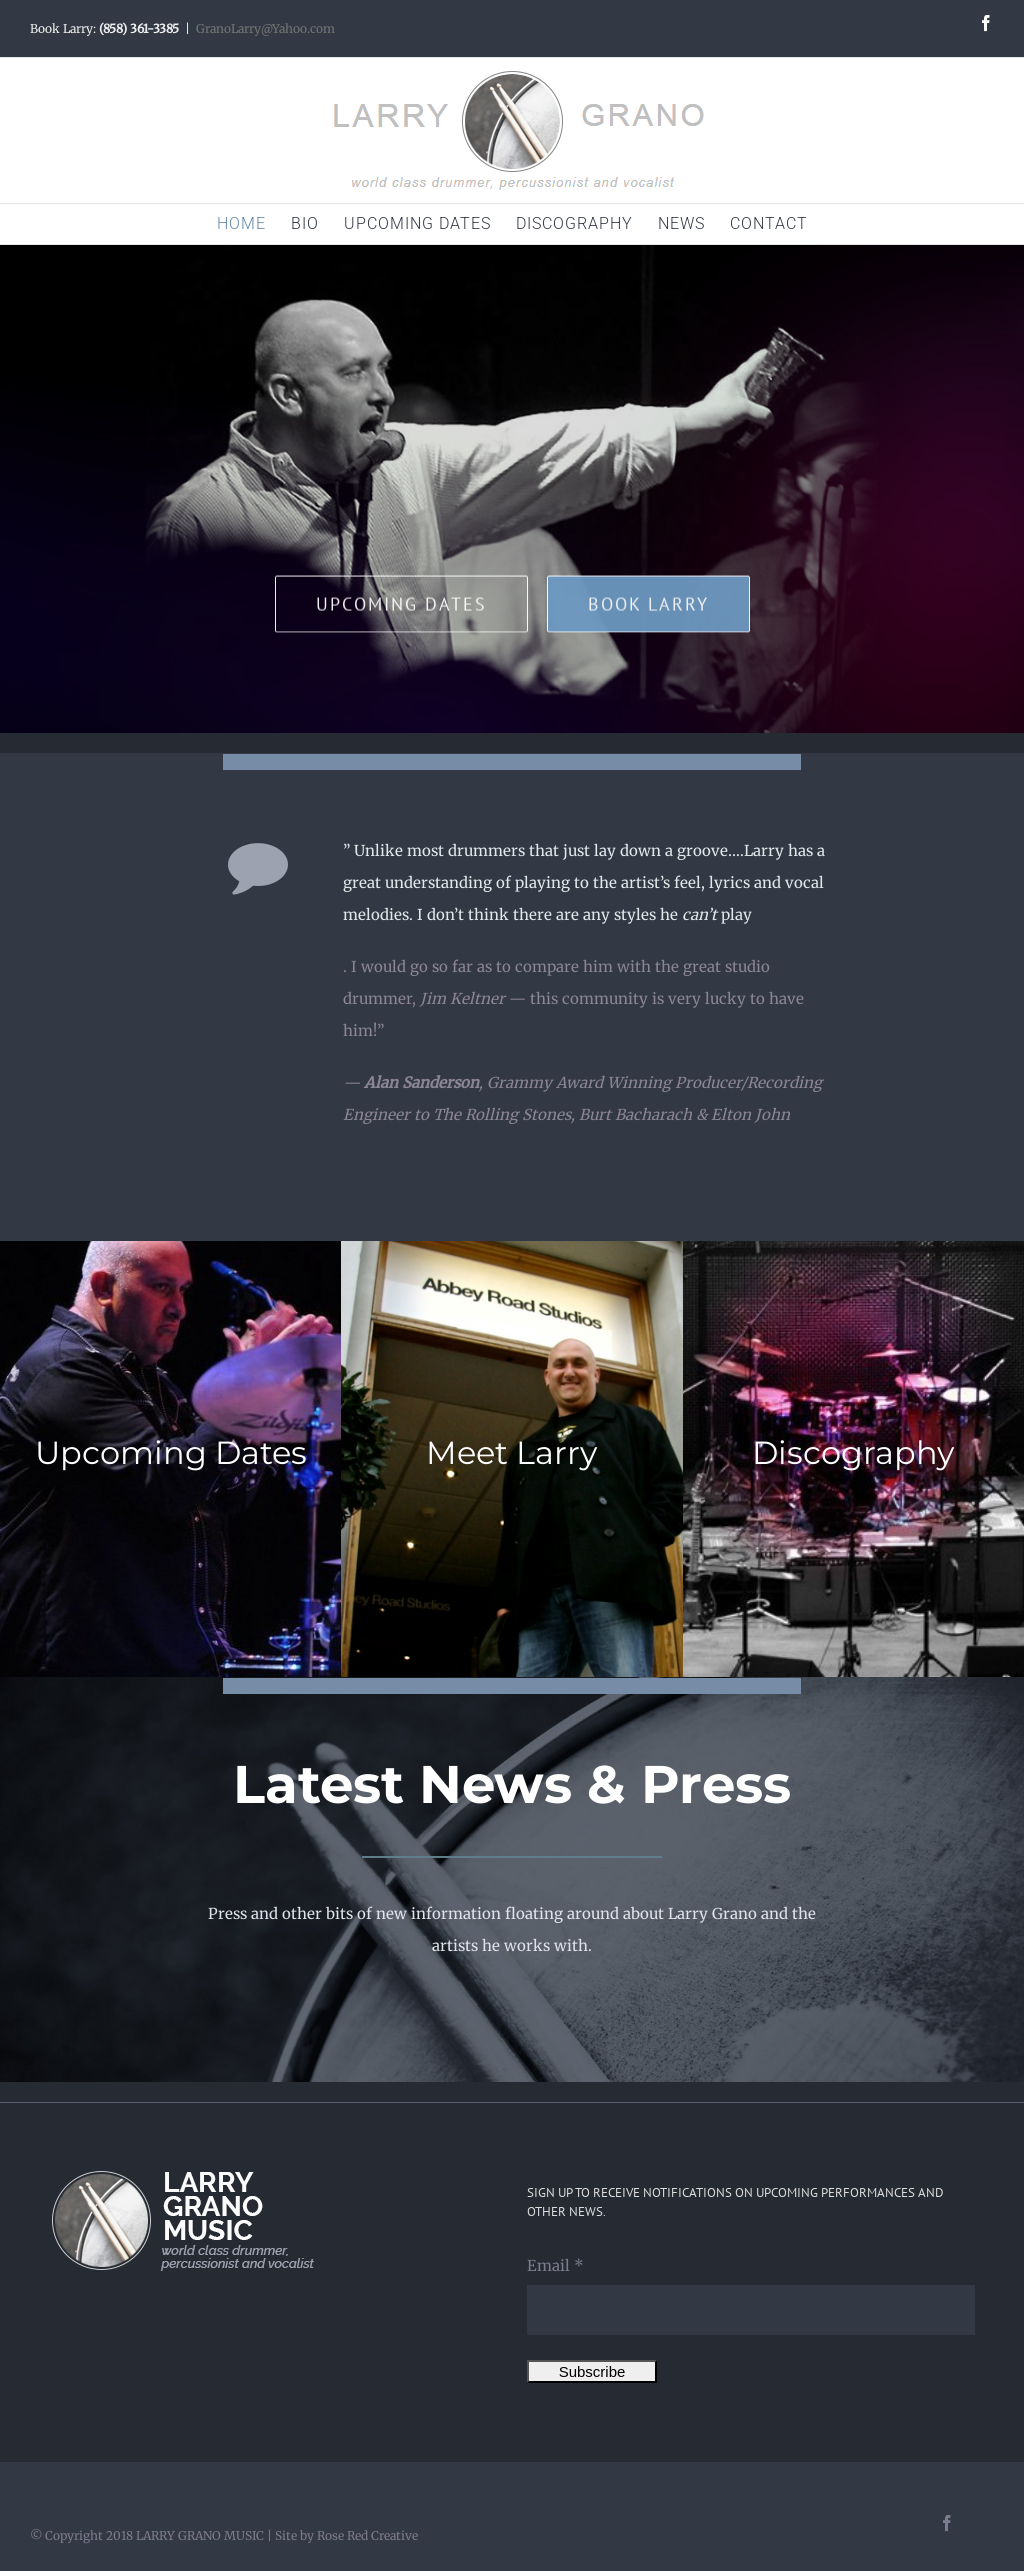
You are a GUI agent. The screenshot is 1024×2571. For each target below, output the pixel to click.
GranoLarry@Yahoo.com (265, 28)
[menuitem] (254, 224)
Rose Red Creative (367, 2535)
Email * (555, 2265)
